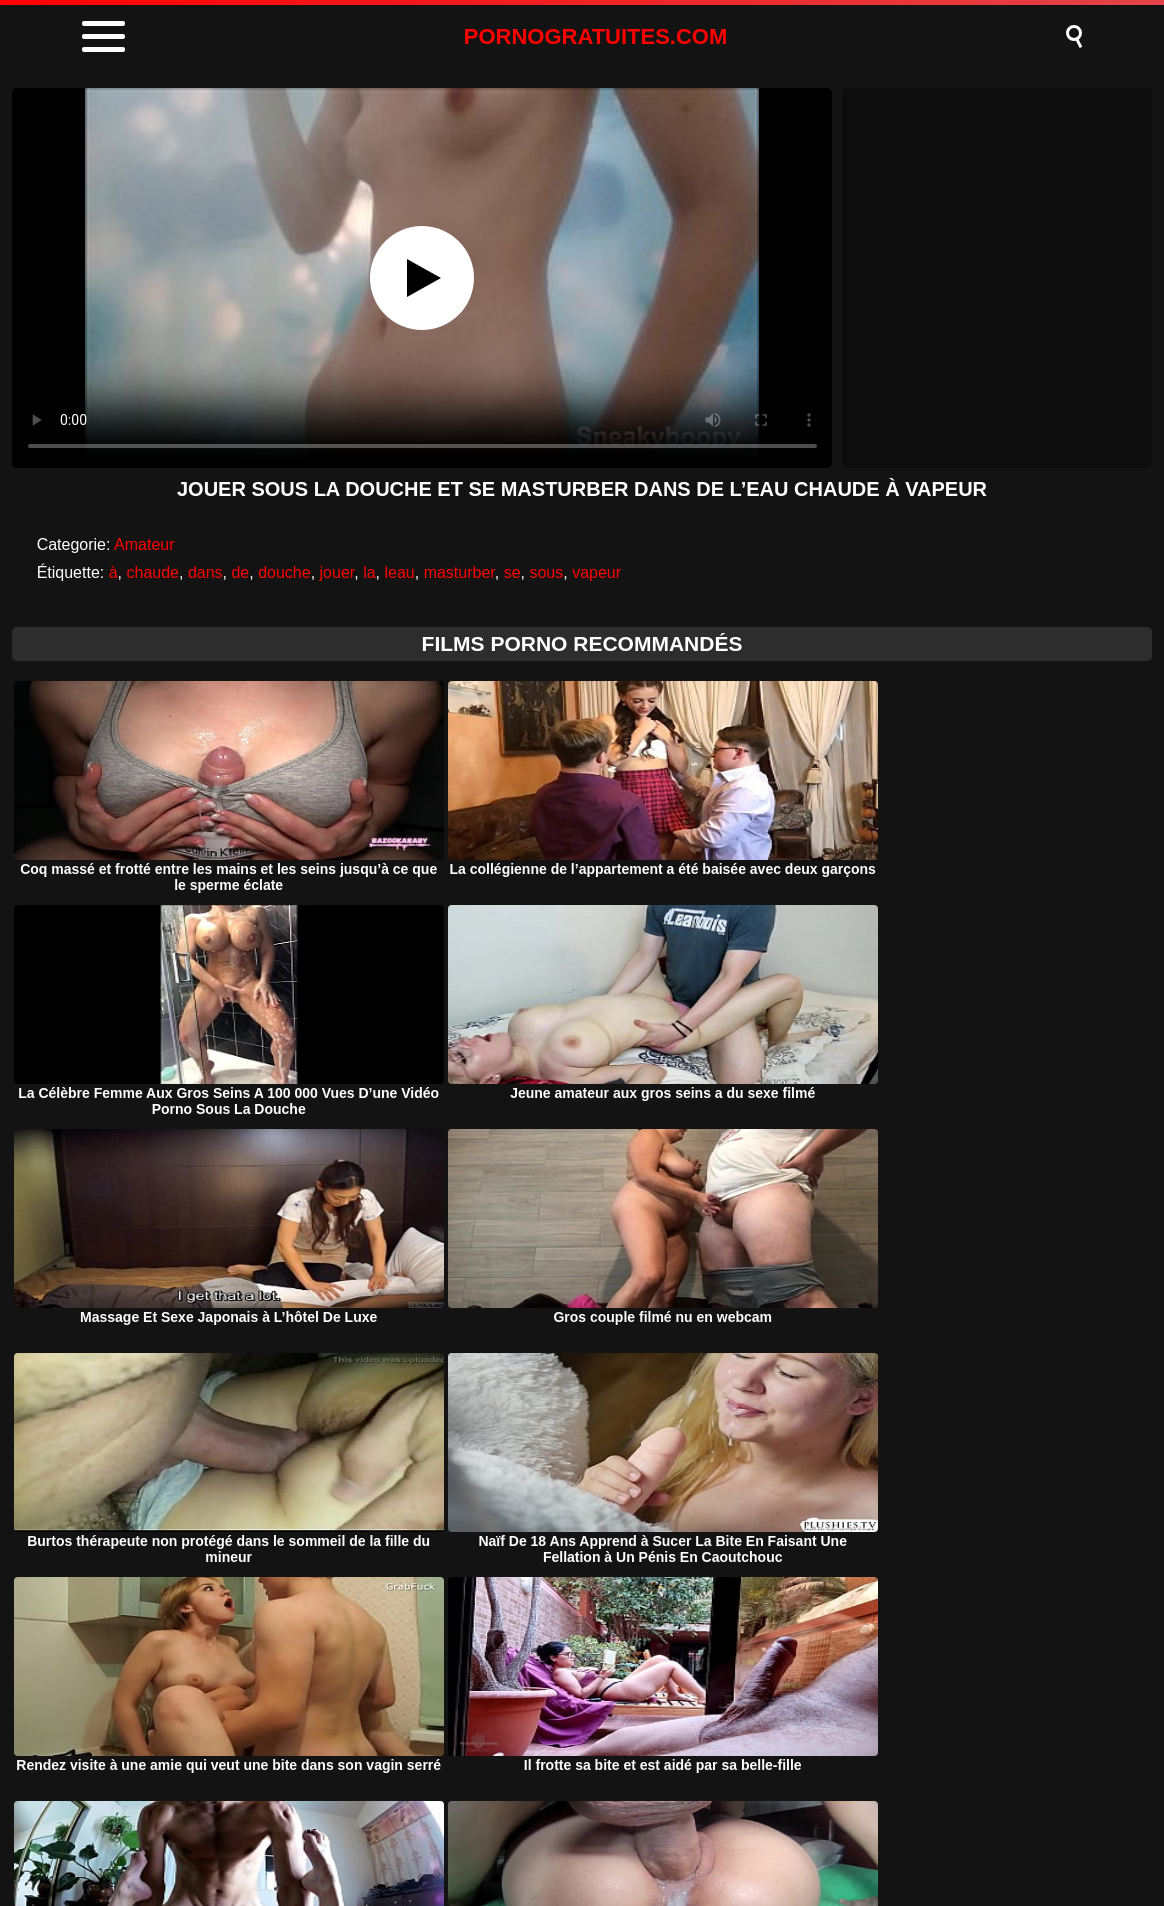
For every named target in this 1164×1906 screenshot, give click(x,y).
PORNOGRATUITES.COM (596, 36)
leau (399, 572)
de (240, 572)
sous (546, 572)
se (512, 572)
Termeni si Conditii (619, 1839)
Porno (410, 1839)
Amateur (144, 544)
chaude (152, 572)
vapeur (596, 572)
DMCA (494, 1839)
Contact (749, 1839)
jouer (337, 572)
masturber (459, 572)
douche (284, 572)
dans (205, 572)
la (369, 572)
